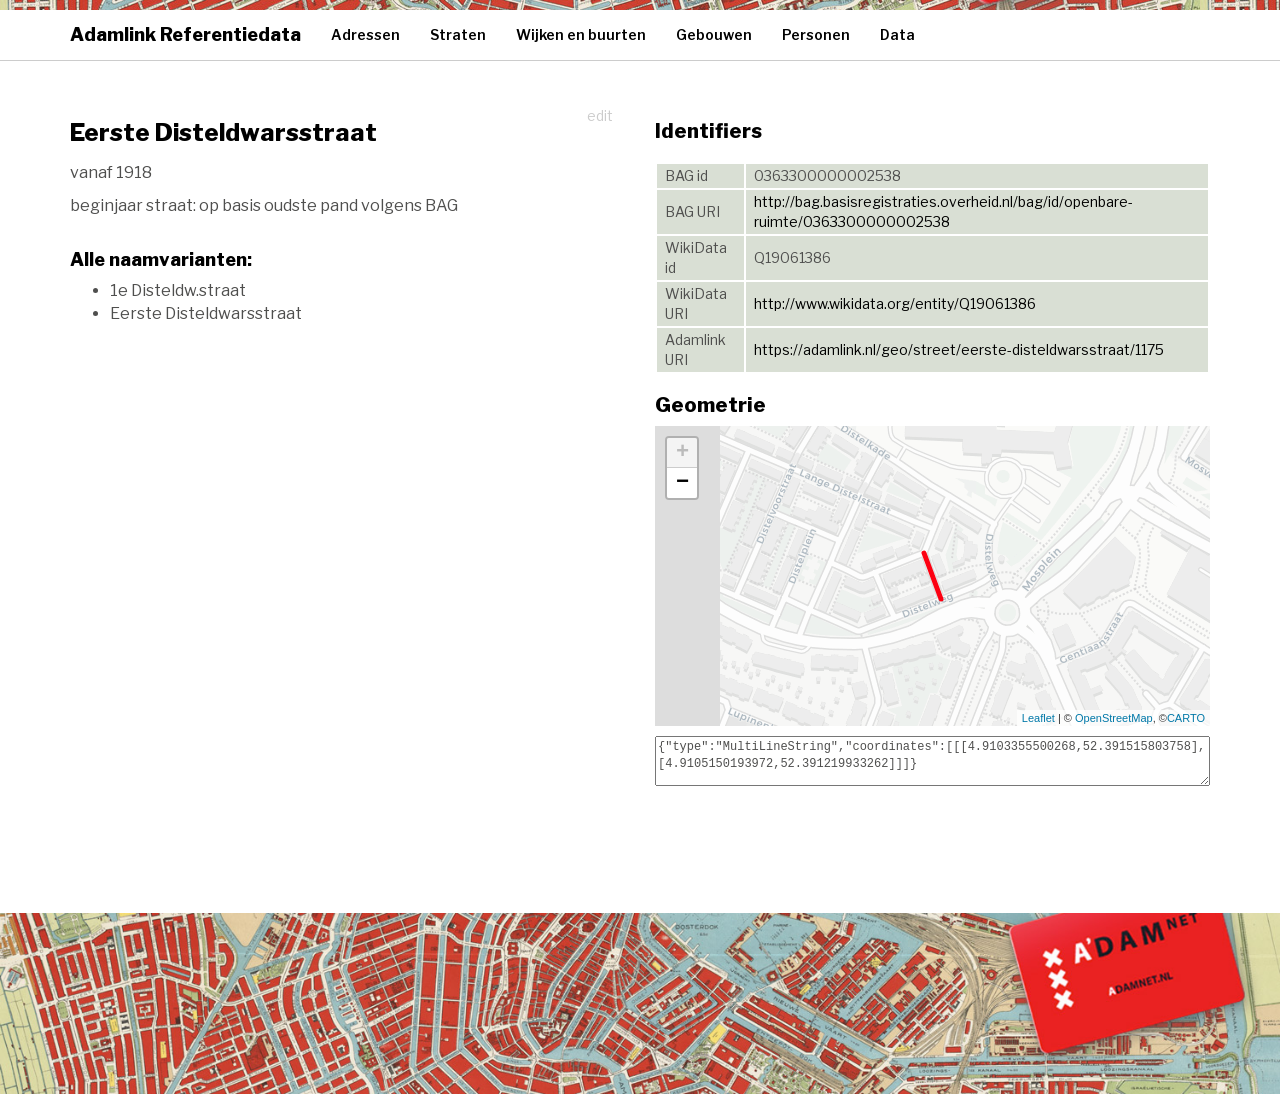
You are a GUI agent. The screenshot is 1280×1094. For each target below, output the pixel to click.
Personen (816, 34)
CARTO (1186, 718)
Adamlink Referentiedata (185, 34)
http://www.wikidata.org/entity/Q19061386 (895, 303)
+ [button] (682, 453)
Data (897, 34)
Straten (458, 34)
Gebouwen (714, 34)
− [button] (682, 483)
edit (600, 115)
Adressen (365, 34)
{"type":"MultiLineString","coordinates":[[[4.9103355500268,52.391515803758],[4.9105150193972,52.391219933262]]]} (932, 761)
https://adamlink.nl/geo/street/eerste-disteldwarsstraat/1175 (959, 349)
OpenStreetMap (1114, 718)
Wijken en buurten (581, 34)
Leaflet (1038, 718)
